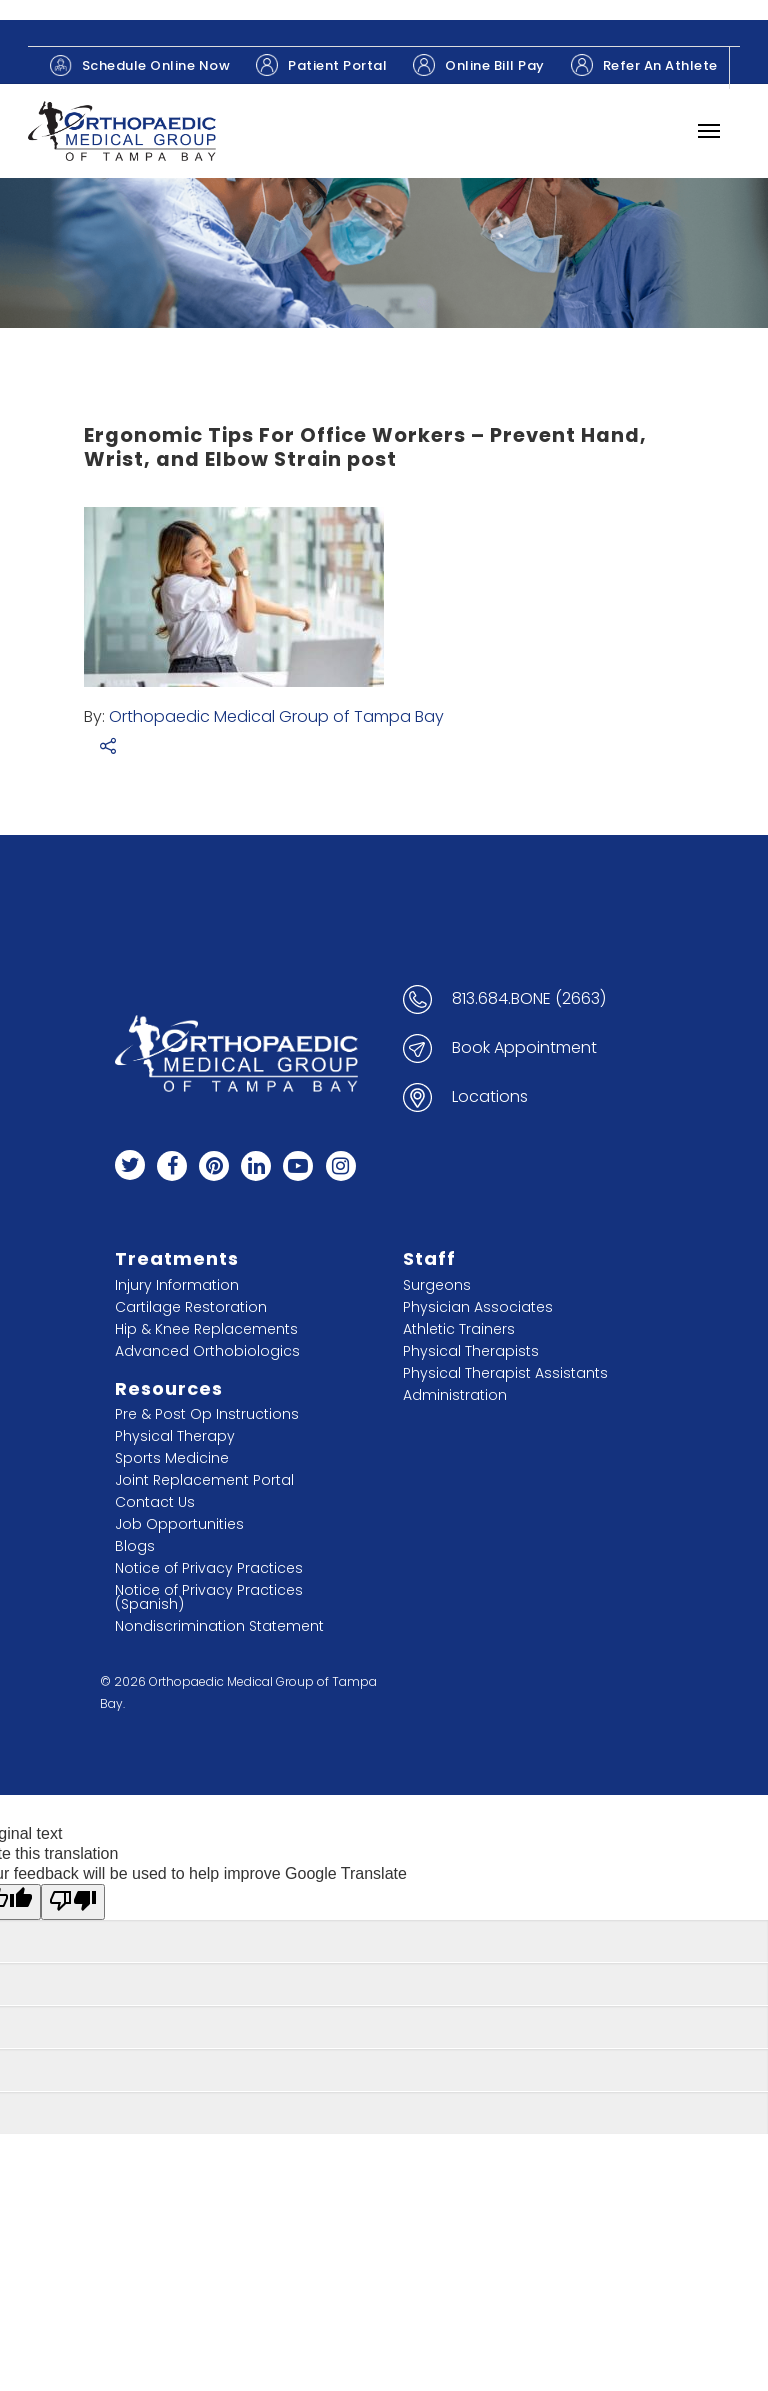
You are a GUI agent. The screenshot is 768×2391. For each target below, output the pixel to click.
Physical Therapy (175, 1436)
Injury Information (177, 1285)
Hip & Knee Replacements (206, 1329)
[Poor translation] (73, 1902)
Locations (490, 1097)
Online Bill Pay (479, 65)
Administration (455, 1395)
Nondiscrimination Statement (219, 1626)
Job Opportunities (179, 1524)
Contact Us (155, 1502)
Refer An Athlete (644, 65)
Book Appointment (524, 1048)
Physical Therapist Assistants (505, 1373)
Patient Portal (321, 65)
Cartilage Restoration (191, 1307)
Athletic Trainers (459, 1329)
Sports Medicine (172, 1458)
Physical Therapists (471, 1351)
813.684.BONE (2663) (529, 999)
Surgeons (437, 1285)
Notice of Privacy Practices (209, 1568)
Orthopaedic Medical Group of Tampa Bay (276, 716)
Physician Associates (478, 1307)
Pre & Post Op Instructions (207, 1414)
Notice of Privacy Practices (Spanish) (209, 1597)
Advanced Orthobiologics (207, 1351)
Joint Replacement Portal (204, 1480)
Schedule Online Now (140, 65)
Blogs (135, 1546)
